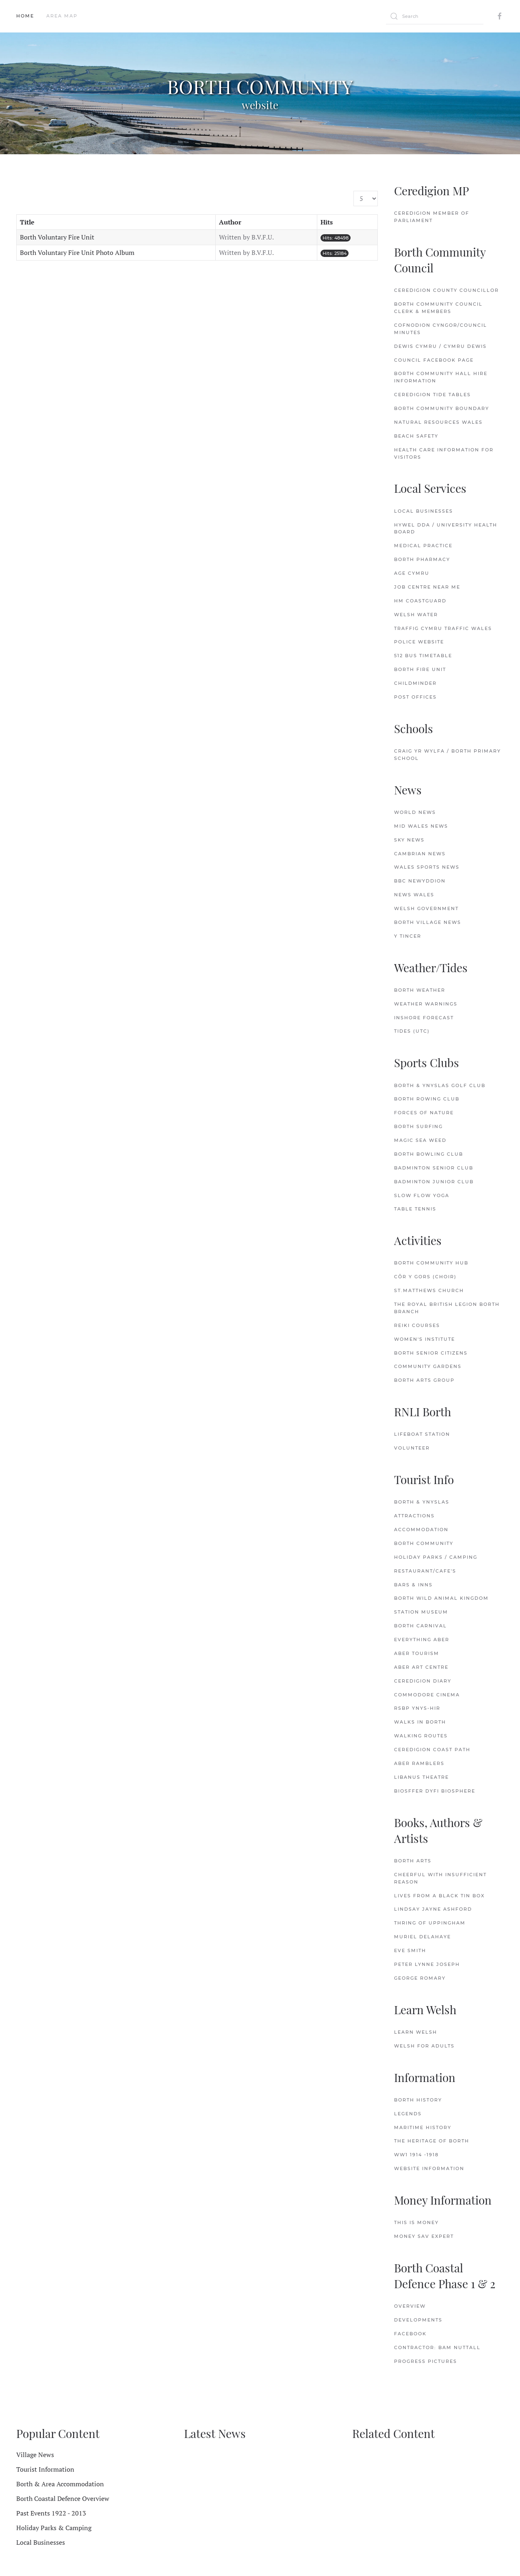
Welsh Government (426, 908)
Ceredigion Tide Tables (432, 394)
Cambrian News (420, 854)
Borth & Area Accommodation (60, 2483)
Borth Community (423, 1543)
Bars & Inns (413, 1585)
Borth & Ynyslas (421, 1502)
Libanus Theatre (421, 1777)
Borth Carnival (420, 1626)
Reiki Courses (417, 1325)
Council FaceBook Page (434, 360)
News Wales (414, 895)
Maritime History (422, 2127)
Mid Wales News (421, 826)
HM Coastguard (420, 601)
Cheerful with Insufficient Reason (440, 1878)
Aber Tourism (416, 1653)
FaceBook (410, 2334)
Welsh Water (416, 614)
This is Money (416, 2222)
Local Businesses (423, 511)
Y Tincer (407, 936)
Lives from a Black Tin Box (439, 1896)
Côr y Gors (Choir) (425, 1276)
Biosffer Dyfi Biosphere (434, 1791)
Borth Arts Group (424, 1380)
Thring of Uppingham (430, 1923)
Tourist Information (45, 2469)
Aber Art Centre (421, 1667)
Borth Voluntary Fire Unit (57, 237)
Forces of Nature (424, 1112)
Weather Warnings (425, 1004)
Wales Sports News (426, 867)
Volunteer (412, 1448)
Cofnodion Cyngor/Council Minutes (440, 328)
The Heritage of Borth (431, 2141)
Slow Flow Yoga (421, 1195)
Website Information (429, 2168)
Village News (35, 2454)
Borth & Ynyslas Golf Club (439, 1085)
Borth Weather (419, 990)
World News (415, 812)
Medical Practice (423, 545)
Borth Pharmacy (422, 559)
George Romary (420, 1978)
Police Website (419, 642)
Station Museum (421, 1612)
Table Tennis (415, 1209)
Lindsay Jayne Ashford (433, 1909)
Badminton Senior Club (433, 1168)
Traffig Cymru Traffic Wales (443, 628)
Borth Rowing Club (426, 1099)
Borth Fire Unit (420, 669)
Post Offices (415, 697)
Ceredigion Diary (422, 1681)
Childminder (415, 683)
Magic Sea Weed (420, 1140)
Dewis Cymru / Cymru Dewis (440, 346)
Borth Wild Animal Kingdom (441, 1598)
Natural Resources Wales (438, 422)
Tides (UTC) (412, 1031)
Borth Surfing (418, 1126)
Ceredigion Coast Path (432, 1749)
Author (230, 222)
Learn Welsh (415, 2032)
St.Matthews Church (429, 1290)
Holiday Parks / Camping (435, 1557)
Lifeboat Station (422, 1434)
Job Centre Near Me (427, 587)
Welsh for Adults (424, 2046)
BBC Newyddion (420, 881)
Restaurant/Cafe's (425, 1571)
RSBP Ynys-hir (417, 1708)
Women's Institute (424, 1339)
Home (25, 16)
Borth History (418, 2100)
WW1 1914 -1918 (416, 2154)
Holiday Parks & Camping (53, 2527)
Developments (418, 2320)
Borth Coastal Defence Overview (62, 2498)
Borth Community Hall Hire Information (441, 377)
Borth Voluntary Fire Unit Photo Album (77, 252)
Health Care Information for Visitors (444, 453)
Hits (327, 222)
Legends (408, 2113)
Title (27, 222)
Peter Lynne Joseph (427, 1964)
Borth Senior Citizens (431, 1353)
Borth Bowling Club (428, 1154)
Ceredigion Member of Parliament (431, 216)
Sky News (409, 840)
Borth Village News (427, 922)
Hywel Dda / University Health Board (445, 528)
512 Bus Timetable (423, 655)
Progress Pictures (425, 2361)
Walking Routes (421, 1736)
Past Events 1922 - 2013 (51, 2513)
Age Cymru (411, 573)
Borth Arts (412, 1861)
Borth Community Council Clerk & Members (438, 307)
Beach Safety (416, 436)
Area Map (62, 16)
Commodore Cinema (427, 1695)
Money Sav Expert (424, 2236)
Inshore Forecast (424, 1017)
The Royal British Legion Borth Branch (447, 1307)
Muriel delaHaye (422, 1937)
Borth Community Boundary (441, 408)
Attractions (414, 1516)
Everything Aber (421, 1639)
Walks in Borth (420, 1722)
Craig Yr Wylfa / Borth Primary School (447, 754)
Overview (410, 2306)
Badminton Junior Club (434, 1181)
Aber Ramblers (419, 1763)
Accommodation (421, 1529)
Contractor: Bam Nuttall (437, 2347)
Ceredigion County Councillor (446, 290)
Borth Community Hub (431, 1263)
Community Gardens (428, 1366)
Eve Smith (410, 1950)
